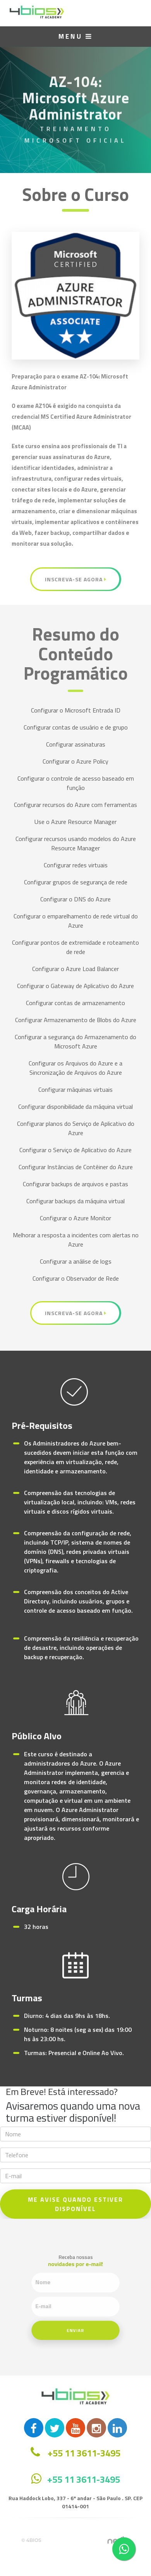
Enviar (75, 2320)
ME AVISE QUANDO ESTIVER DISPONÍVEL (75, 2204)
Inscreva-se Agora (75, 579)
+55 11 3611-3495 (83, 2479)
